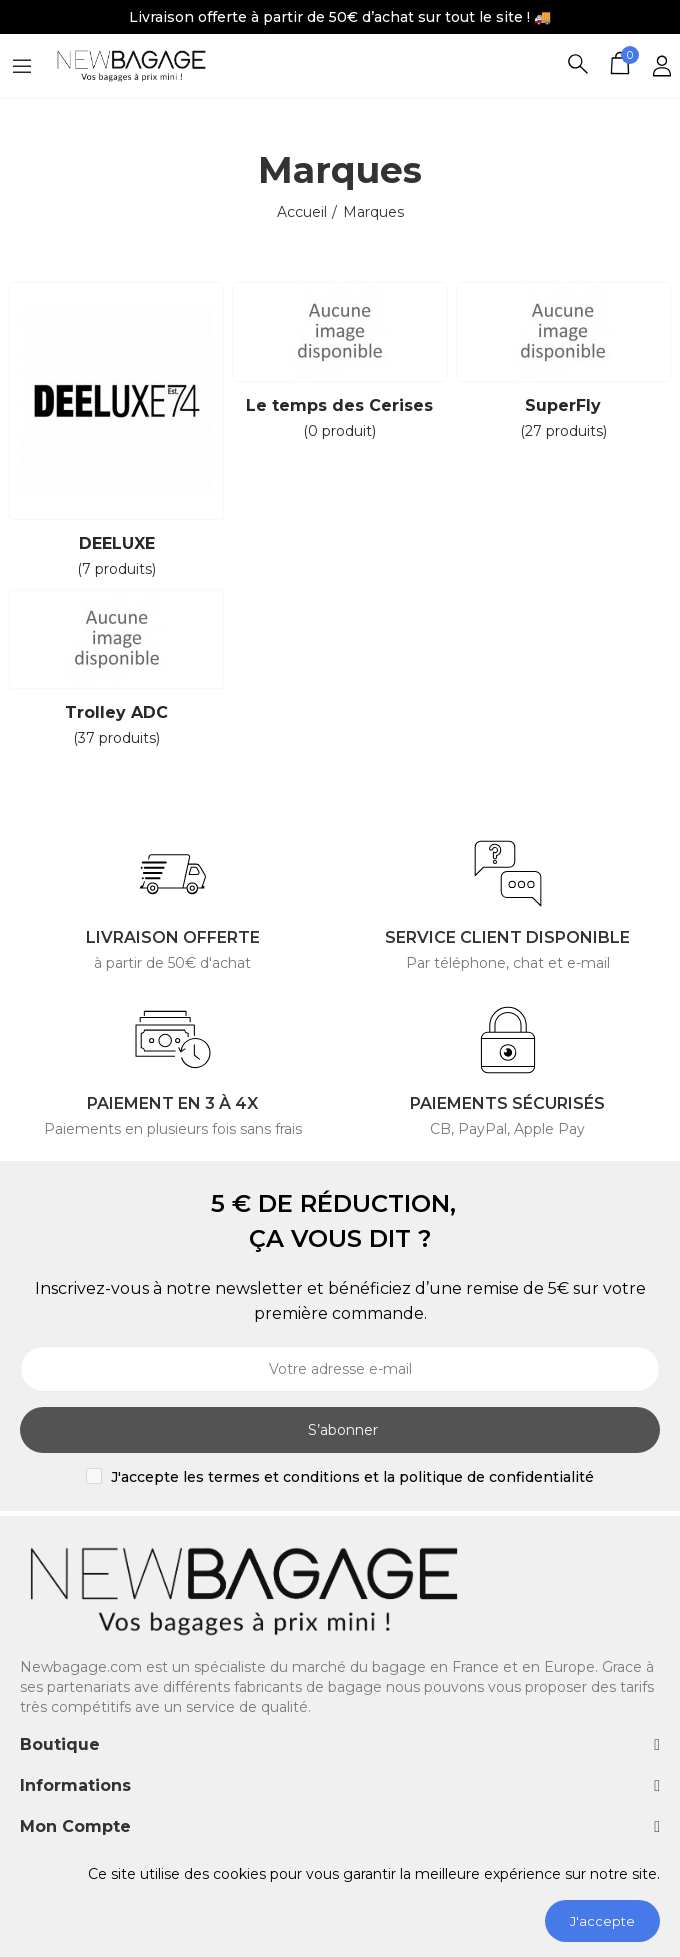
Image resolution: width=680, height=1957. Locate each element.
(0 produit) (339, 431)
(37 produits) (116, 738)
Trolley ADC (116, 712)
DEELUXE (117, 543)
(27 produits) (563, 431)
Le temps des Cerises (339, 405)
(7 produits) (116, 569)
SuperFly (563, 405)
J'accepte (602, 1921)
